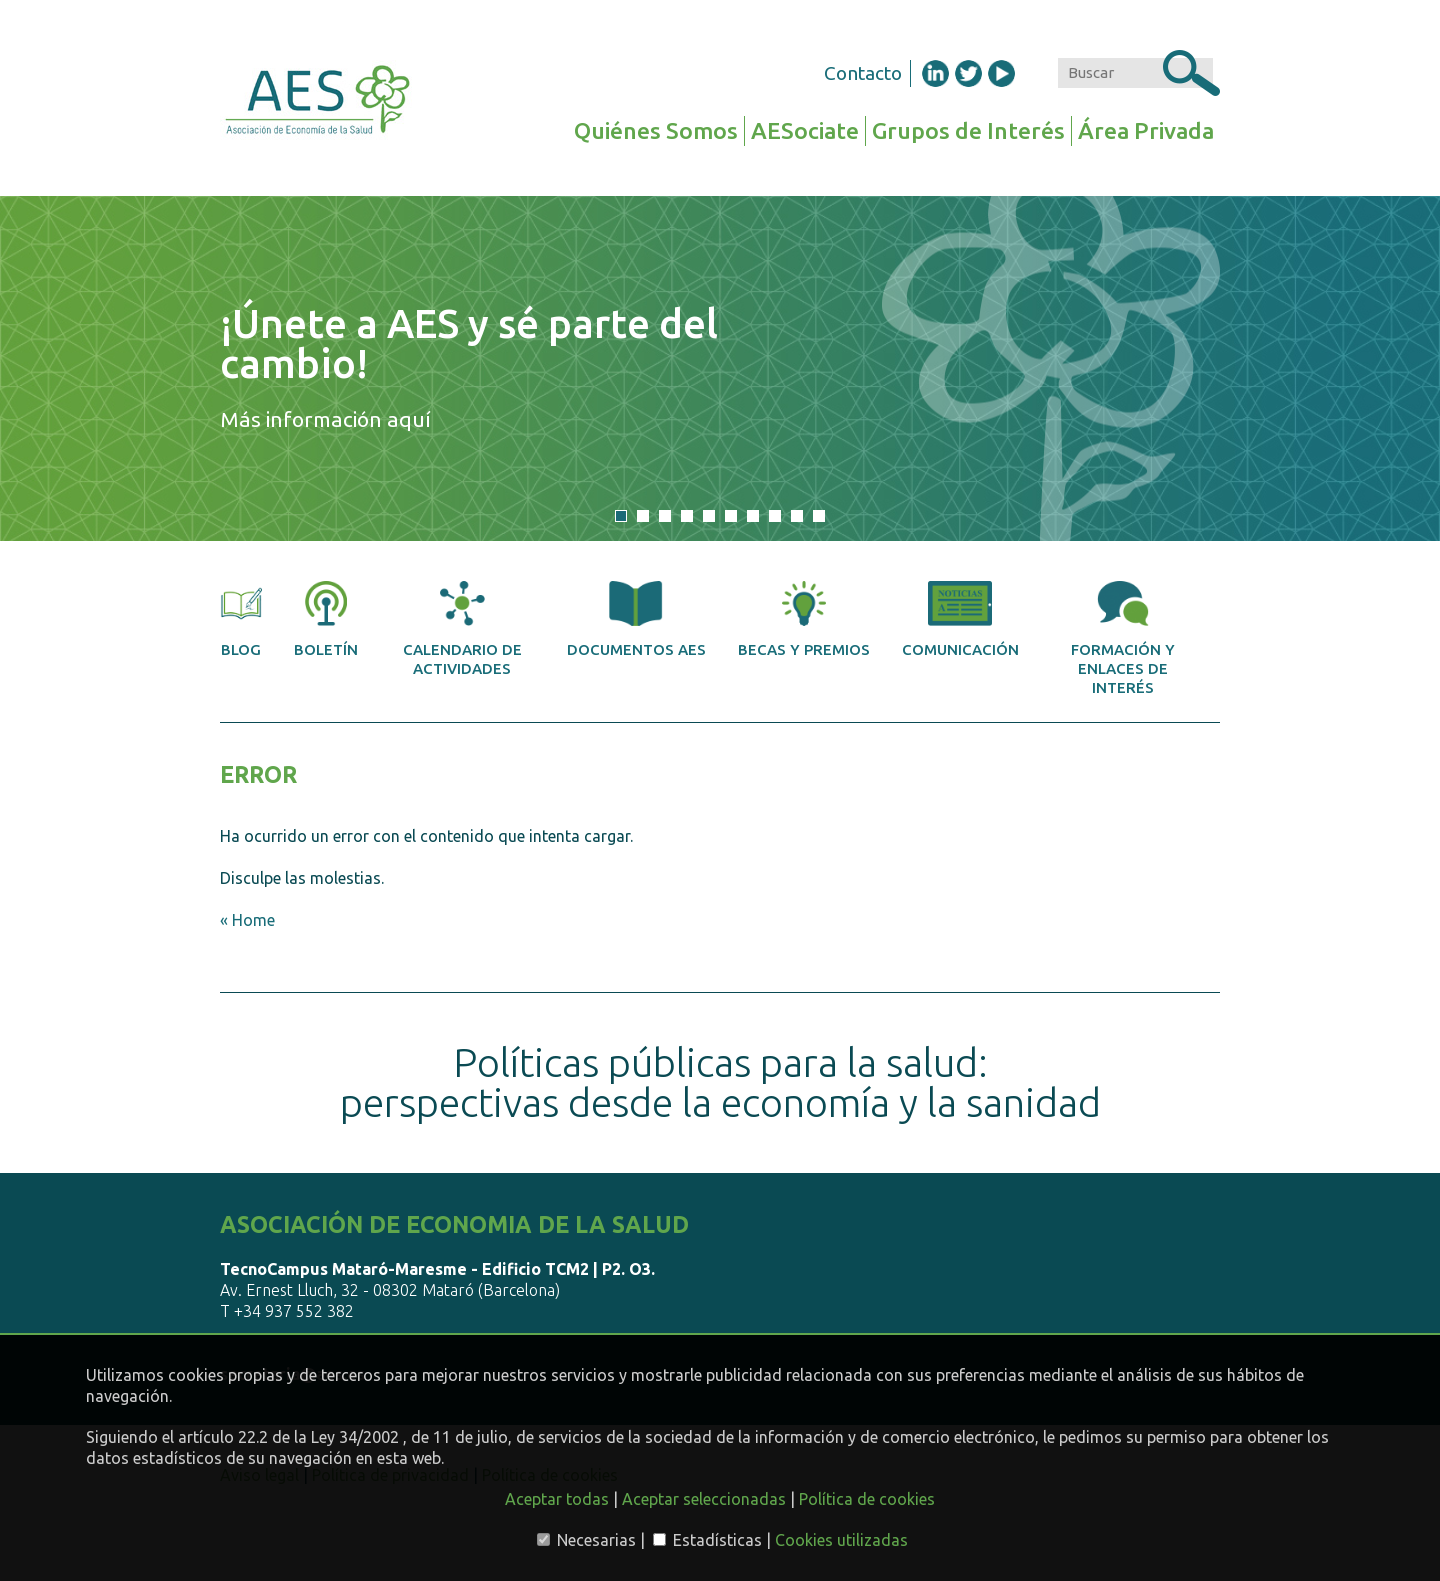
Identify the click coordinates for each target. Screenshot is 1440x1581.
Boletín (326, 619)
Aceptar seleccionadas (704, 1499)
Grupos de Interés (968, 130)
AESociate (805, 130)
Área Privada (1146, 130)
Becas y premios (804, 619)
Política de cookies (867, 1499)
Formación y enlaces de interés (1123, 638)
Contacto (863, 73)
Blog (241, 619)
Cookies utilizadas (841, 1540)
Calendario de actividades (462, 629)
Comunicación (960, 619)
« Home (247, 920)
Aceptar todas (557, 1499)
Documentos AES (636, 619)
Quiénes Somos (656, 130)
